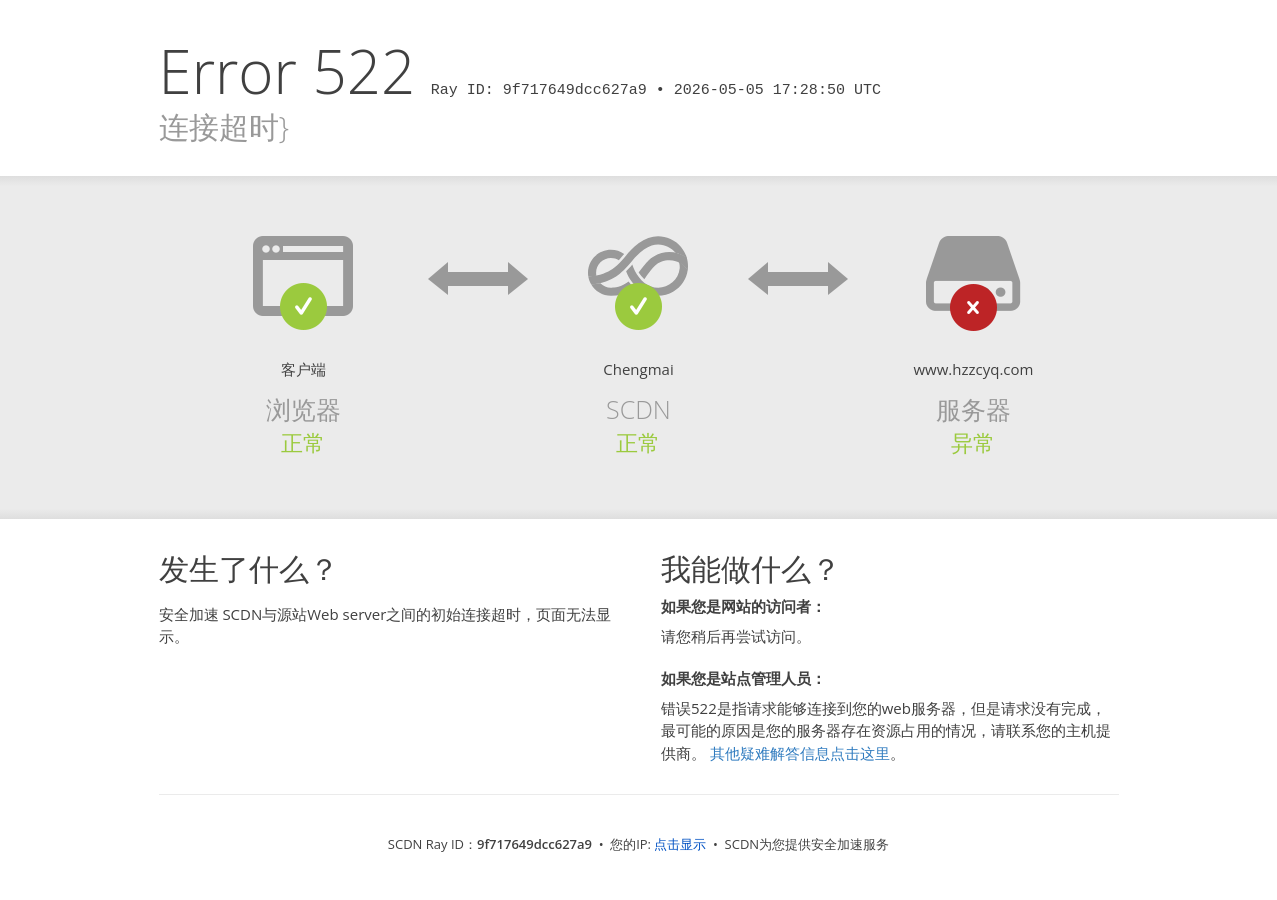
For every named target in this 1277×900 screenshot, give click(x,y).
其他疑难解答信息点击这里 (800, 753)
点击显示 (680, 844)
